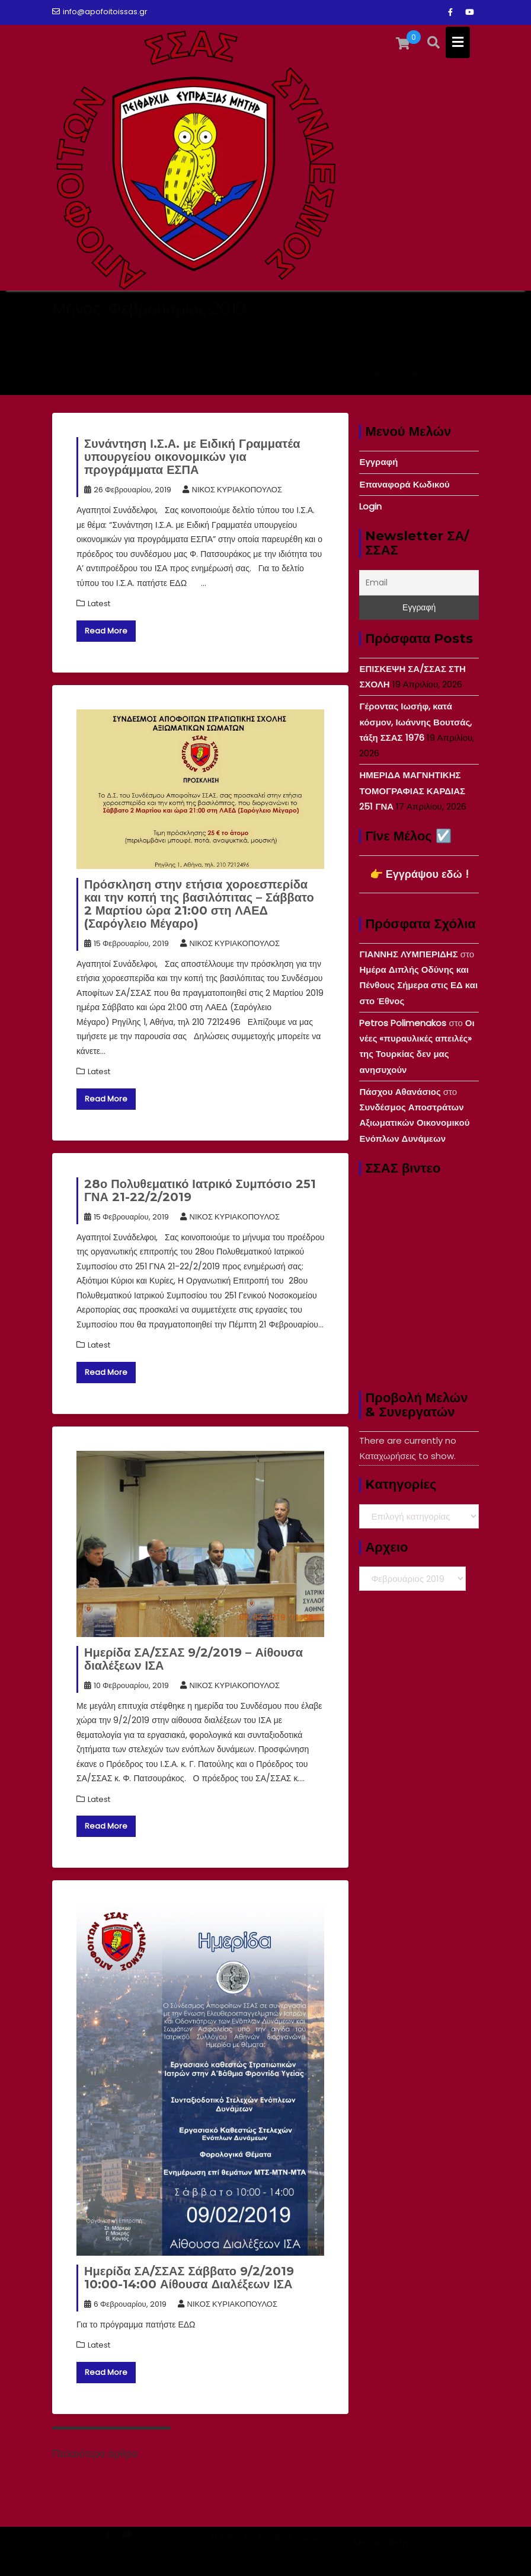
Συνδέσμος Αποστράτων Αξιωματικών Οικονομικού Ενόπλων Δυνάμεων (414, 1123)
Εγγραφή (378, 462)
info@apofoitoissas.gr (100, 11)
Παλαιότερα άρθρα (94, 2454)
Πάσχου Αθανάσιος (399, 1091)
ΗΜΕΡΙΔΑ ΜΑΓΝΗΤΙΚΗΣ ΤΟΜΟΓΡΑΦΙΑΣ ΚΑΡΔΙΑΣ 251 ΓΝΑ (412, 791)
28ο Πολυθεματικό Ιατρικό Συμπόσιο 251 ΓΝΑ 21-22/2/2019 (200, 1190)
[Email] (419, 583)
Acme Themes (443, 2556)
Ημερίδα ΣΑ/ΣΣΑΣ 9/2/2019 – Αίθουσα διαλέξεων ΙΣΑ (193, 1659)
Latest (99, 603)
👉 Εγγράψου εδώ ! (419, 874)
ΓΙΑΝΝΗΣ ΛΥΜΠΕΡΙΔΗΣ (408, 954)
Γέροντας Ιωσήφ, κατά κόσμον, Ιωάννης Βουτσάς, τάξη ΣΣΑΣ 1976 (415, 722)
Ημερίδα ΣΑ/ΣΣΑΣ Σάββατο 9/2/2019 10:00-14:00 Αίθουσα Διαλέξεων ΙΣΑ (189, 2277)
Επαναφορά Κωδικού (404, 484)
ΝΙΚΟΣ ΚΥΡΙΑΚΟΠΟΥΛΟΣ (232, 489)
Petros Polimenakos (402, 1023)
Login (370, 506)
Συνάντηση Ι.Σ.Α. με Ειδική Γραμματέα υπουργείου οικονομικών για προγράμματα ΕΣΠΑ (192, 457)
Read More (106, 630)
